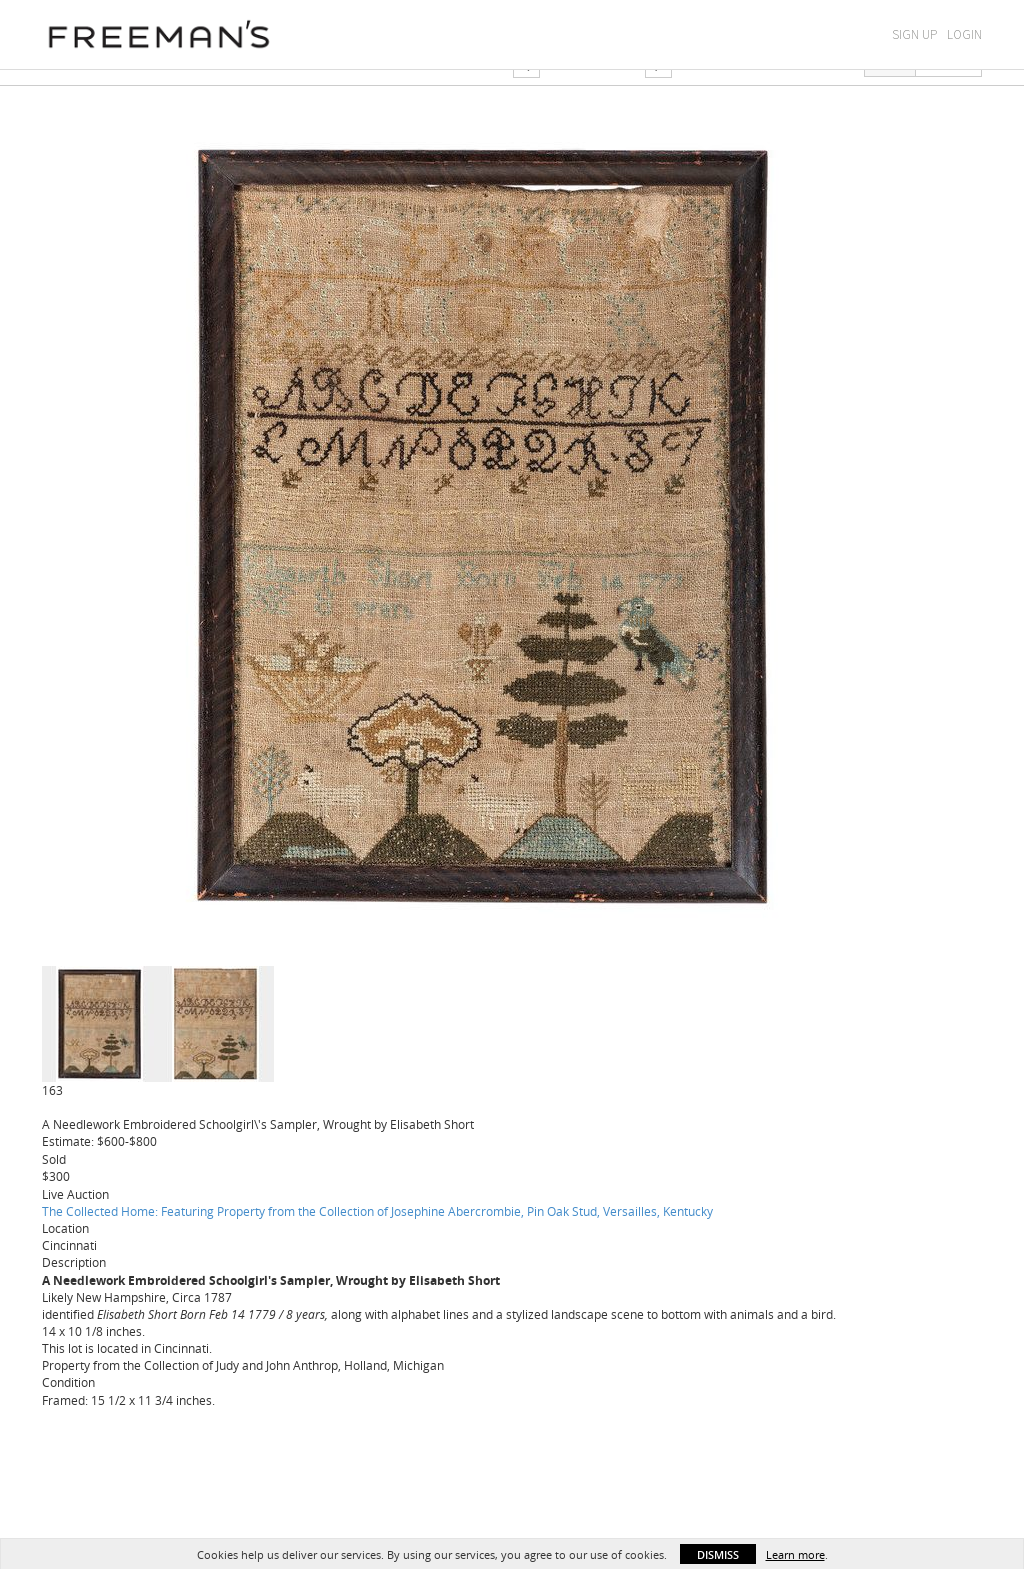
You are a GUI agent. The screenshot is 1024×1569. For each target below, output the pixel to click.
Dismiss (718, 1554)
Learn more (795, 1554)
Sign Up (914, 34)
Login (964, 34)
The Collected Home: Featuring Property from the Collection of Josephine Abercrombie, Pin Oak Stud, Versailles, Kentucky (377, 1211)
